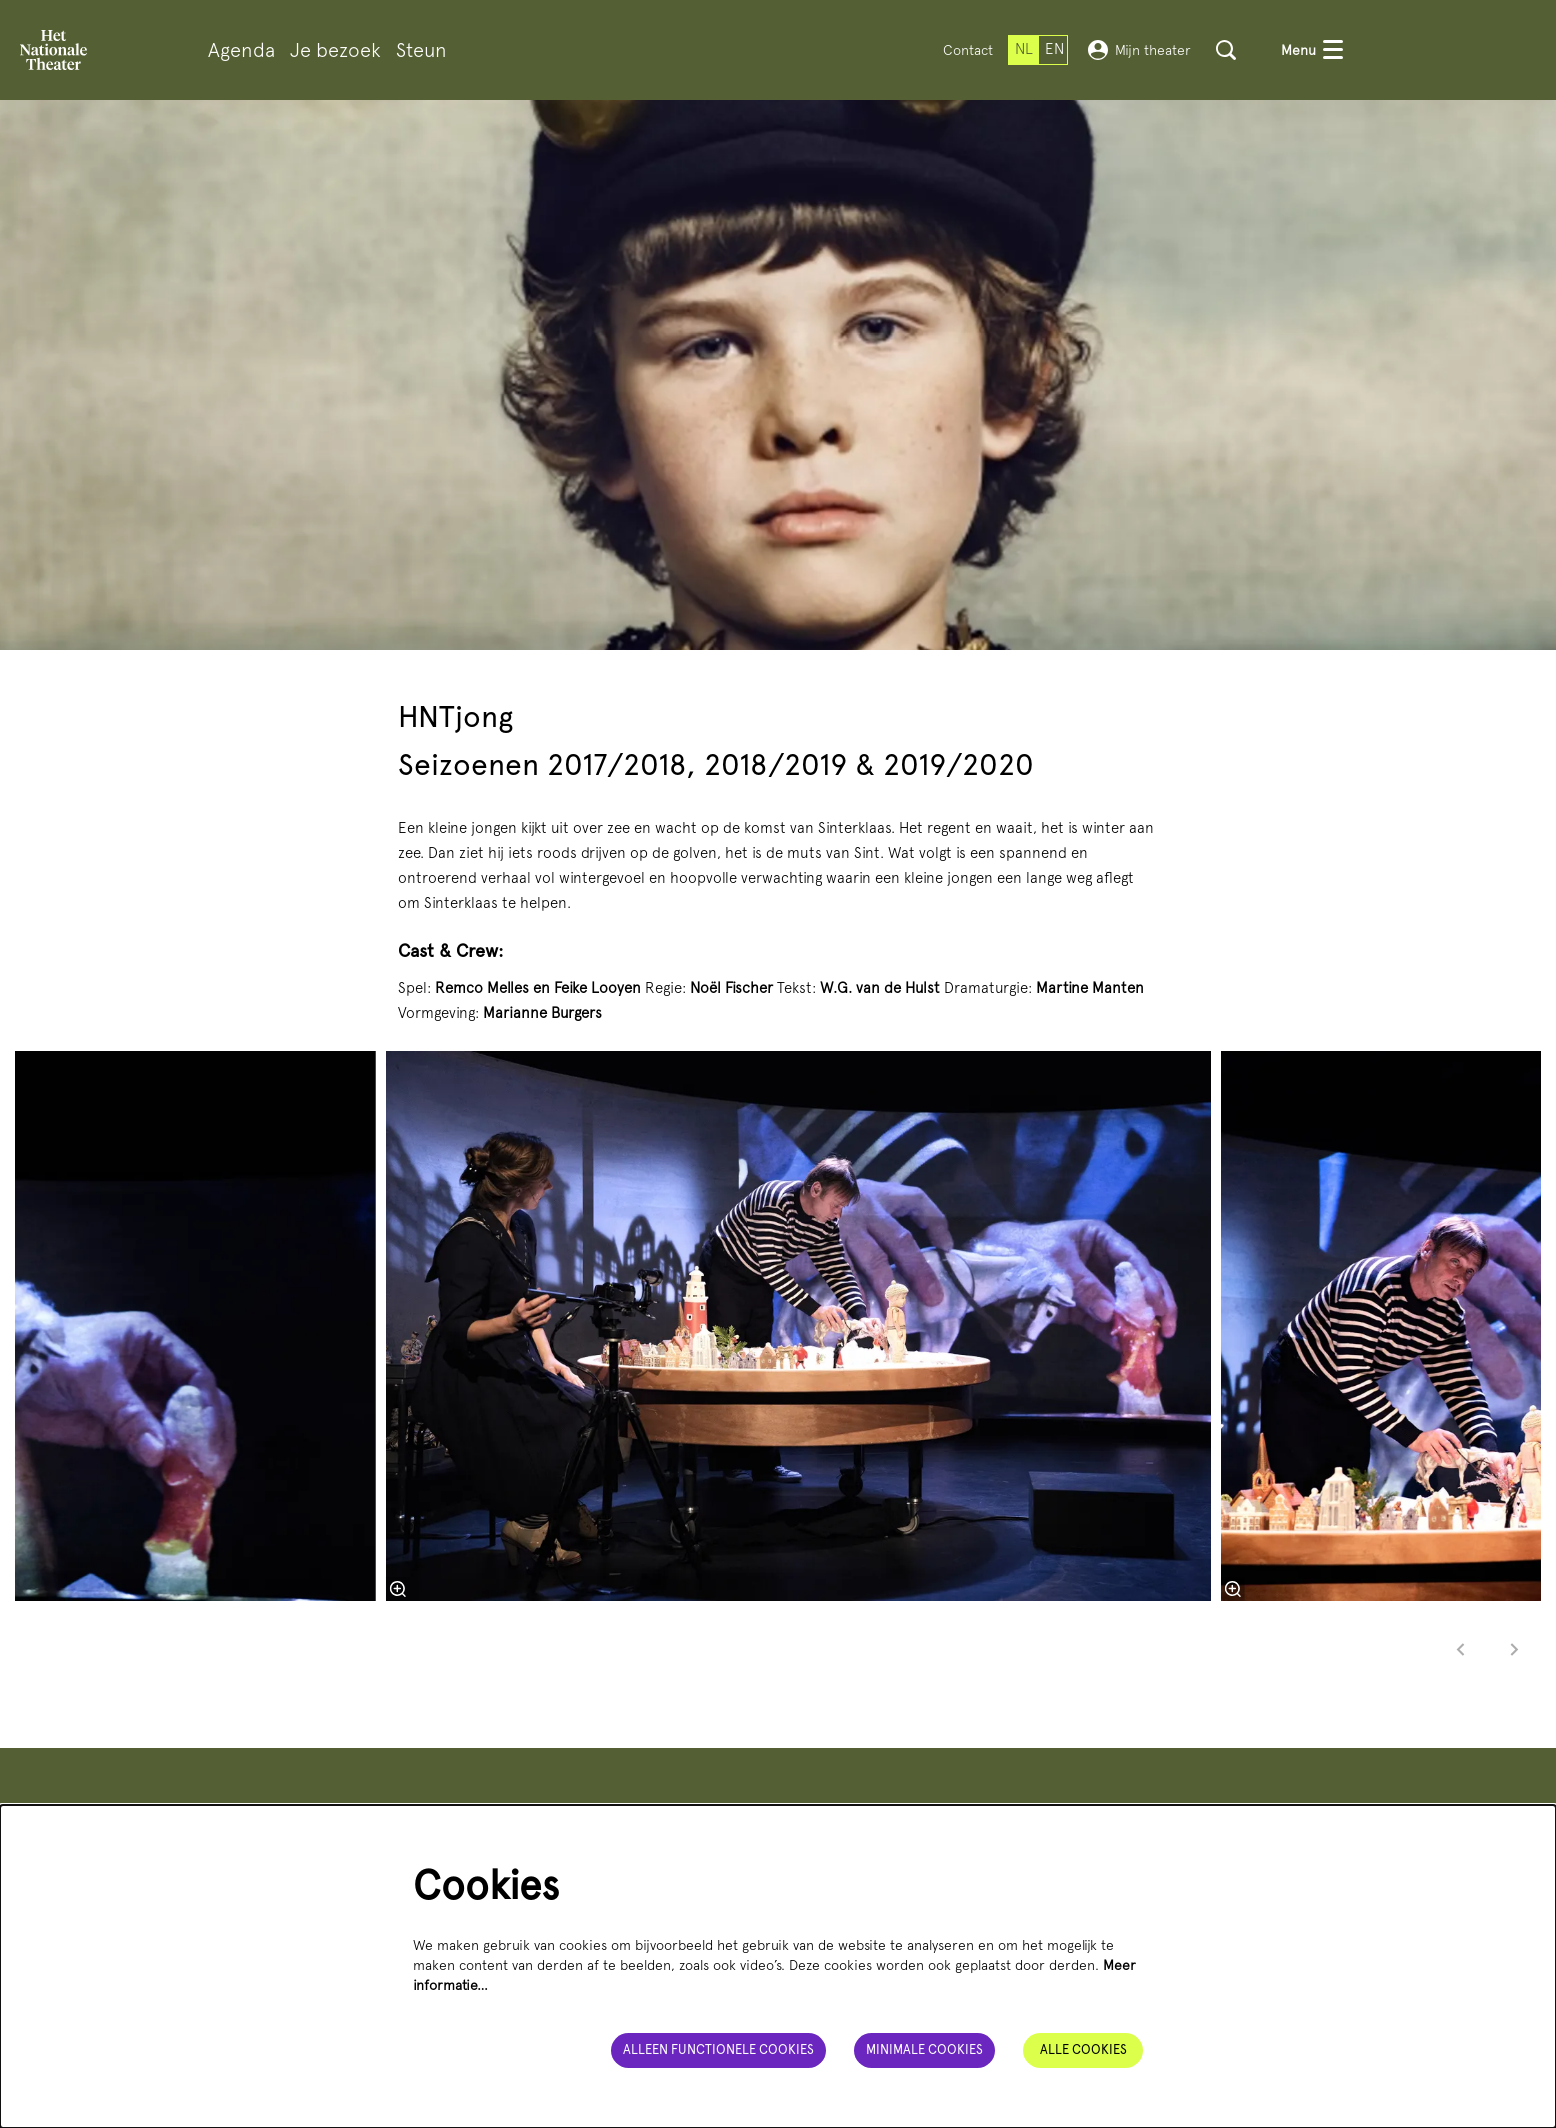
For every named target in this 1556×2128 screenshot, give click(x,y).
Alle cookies (1083, 2049)
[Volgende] (1515, 1649)
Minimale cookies (924, 2049)
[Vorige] (1461, 1649)
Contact (968, 50)
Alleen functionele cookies (718, 2049)
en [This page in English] (1054, 49)
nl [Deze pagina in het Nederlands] (1024, 49)
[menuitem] (241, 50)
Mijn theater (1139, 50)
